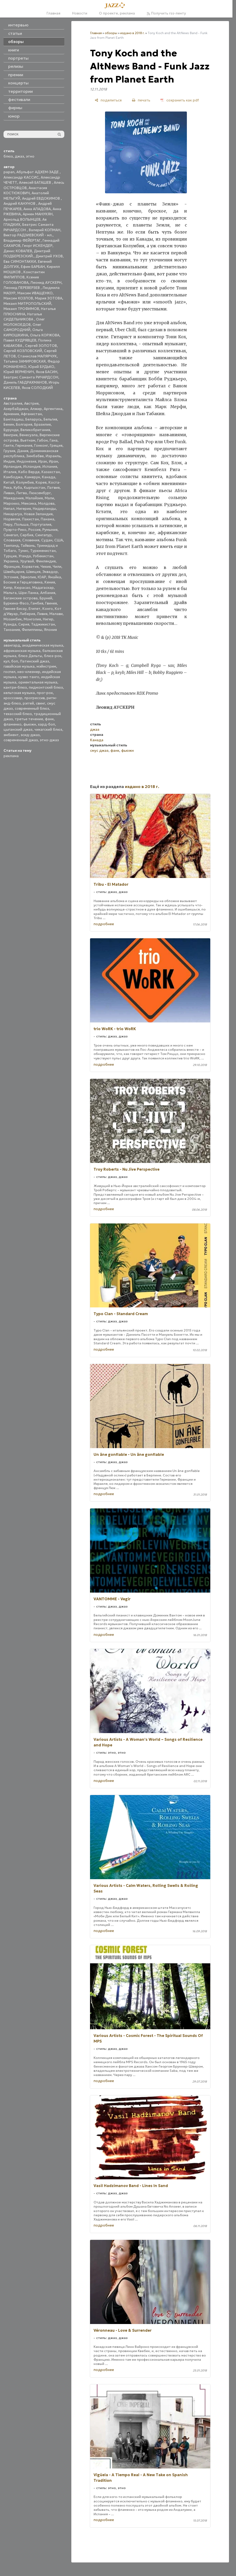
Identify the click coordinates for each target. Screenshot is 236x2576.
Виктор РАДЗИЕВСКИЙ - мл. (28, 235)
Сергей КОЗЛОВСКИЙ (23, 351)
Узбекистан (43, 556)
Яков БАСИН (46, 372)
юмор (14, 116)
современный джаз (21, 740)
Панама (47, 519)
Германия (23, 445)
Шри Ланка (28, 592)
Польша (21, 524)
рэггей (28, 703)
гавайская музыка (19, 666)
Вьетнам (27, 440)
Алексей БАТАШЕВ (35, 182)
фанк (49, 719)
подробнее (104, 924)
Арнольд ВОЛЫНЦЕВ (22, 219)
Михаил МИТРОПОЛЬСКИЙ (27, 303)
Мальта (10, 592)
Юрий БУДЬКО (41, 366)
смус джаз (99, 750)
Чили (57, 566)
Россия (34, 529)
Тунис (23, 550)
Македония (14, 498)
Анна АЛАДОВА (37, 209)
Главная (53, 13)
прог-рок (45, 693)
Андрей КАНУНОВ (20, 203)
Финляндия (46, 561)
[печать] (141, 100)
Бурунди (11, 430)
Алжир (36, 409)
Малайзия (34, 498)
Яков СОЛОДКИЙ (37, 387)
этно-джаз (49, 740)
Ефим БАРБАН (33, 266)
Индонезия (26, 461)
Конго (47, 608)
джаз (19, 156)
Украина (11, 561)
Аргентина (53, 409)
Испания (49, 466)
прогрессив (34, 698)
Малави (56, 614)
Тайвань (28, 545)
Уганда (24, 556)
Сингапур (43, 535)
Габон (42, 440)
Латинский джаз (34, 661)
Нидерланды (44, 508)
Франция (12, 566)
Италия (10, 472)
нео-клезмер (28, 671)
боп (14, 661)
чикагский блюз (48, 729)
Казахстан (50, 472)
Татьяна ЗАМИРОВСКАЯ (25, 361)
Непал (9, 508)
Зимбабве (35, 456)
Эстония (11, 577)
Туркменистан (43, 550)
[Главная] (116, 5)
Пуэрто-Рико (15, 529)
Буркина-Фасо (16, 603)
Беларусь (33, 419)
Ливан (9, 493)
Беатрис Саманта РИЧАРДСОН (31, 377)
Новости (79, 13)
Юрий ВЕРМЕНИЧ (19, 372)
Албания (47, 592)
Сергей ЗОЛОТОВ (41, 345)
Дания (22, 451)
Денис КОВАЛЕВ (18, 251)
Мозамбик (13, 619)
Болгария (24, 424)
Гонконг (41, 445)
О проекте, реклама (117, 13)
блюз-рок (52, 656)
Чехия (45, 566)
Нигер (48, 619)
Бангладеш (13, 419)
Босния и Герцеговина (23, 582)
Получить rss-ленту (166, 13)
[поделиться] (108, 100)
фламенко (13, 724)
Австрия (31, 403)
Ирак (42, 461)
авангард (12, 645)
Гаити (9, 445)
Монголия (32, 619)
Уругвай (27, 561)
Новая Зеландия (38, 514)
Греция (56, 445)
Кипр (8, 587)
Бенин (9, 424)
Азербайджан (16, 409)
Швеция (33, 571)
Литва (21, 493)
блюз (8, 156)
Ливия (42, 614)
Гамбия (37, 603)
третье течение (29, 719)
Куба (18, 487)
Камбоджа (13, 477)
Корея (41, 482)
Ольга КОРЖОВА (44, 335)
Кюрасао (22, 587)
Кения (49, 582)
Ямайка (54, 577)
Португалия (40, 524)
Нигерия (23, 508)
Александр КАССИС (21, 177)
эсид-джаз (30, 735)
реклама (11, 756)
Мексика (28, 503)
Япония (50, 629)
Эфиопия (28, 577)
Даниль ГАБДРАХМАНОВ (25, 382)
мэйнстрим (46, 666)
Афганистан (31, 414)
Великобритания (35, 430)
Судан (46, 540)
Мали (49, 498)
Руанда (10, 624)
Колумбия (25, 482)
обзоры (111, 33)
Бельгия (50, 419)
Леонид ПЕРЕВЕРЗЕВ (22, 287)
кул (6, 661)
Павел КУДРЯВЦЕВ (20, 340)
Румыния (50, 529)
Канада (48, 477)
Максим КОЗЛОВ (18, 298)
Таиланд (11, 545)
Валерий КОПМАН (44, 230)
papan (9, 172)
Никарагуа (13, 514)
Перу (8, 524)
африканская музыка (22, 650)
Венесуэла (28, 435)
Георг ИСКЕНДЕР (37, 245)
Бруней (46, 598)
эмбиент (11, 735)
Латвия (53, 487)
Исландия (31, 466)
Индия (9, 461)
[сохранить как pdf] (179, 100)
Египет (34, 608)
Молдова (46, 503)
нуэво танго (28, 677)
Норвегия (12, 519)
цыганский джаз (18, 729)
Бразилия (42, 424)
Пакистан (30, 519)
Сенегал (11, 535)
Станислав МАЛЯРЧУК (37, 356)
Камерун (32, 477)
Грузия (9, 451)
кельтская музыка (19, 693)
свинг (40, 703)
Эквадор (50, 571)
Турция (10, 556)
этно (30, 156)
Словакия (12, 540)
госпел (9, 671)
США (58, 540)
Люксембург (40, 493)
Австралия (13, 403)
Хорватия (30, 566)
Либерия (27, 614)
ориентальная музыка (37, 682)
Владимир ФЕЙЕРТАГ (22, 240)
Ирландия (12, 466)
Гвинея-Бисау (15, 608)
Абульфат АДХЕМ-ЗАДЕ (38, 172)
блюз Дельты (30, 656)
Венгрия (11, 435)
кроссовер (13, 698)
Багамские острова (21, 598)
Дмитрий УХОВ (49, 256)
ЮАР (42, 577)
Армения (11, 414)
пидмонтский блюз (46, 687)
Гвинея (51, 603)
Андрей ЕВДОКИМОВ (41, 198)
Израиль (53, 456)
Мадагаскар (43, 587)
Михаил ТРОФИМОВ (21, 308)
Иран (53, 461)
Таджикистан (43, 624)
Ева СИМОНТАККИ (20, 261)
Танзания (12, 629)
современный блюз (32, 708)
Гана (54, 440)
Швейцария (14, 571)
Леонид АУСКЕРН (46, 282)
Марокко (11, 503)
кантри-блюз (15, 687)
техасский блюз (18, 714)
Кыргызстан (34, 487)
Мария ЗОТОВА (48, 298)
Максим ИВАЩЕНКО (35, 293)
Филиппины (32, 629)
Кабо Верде (29, 472)
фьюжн (29, 724)
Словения (30, 540)
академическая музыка (42, 645)
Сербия (26, 535)
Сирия (23, 624)
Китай (9, 482)
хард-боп (46, 724)
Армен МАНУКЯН (38, 214)
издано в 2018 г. (132, 33)
